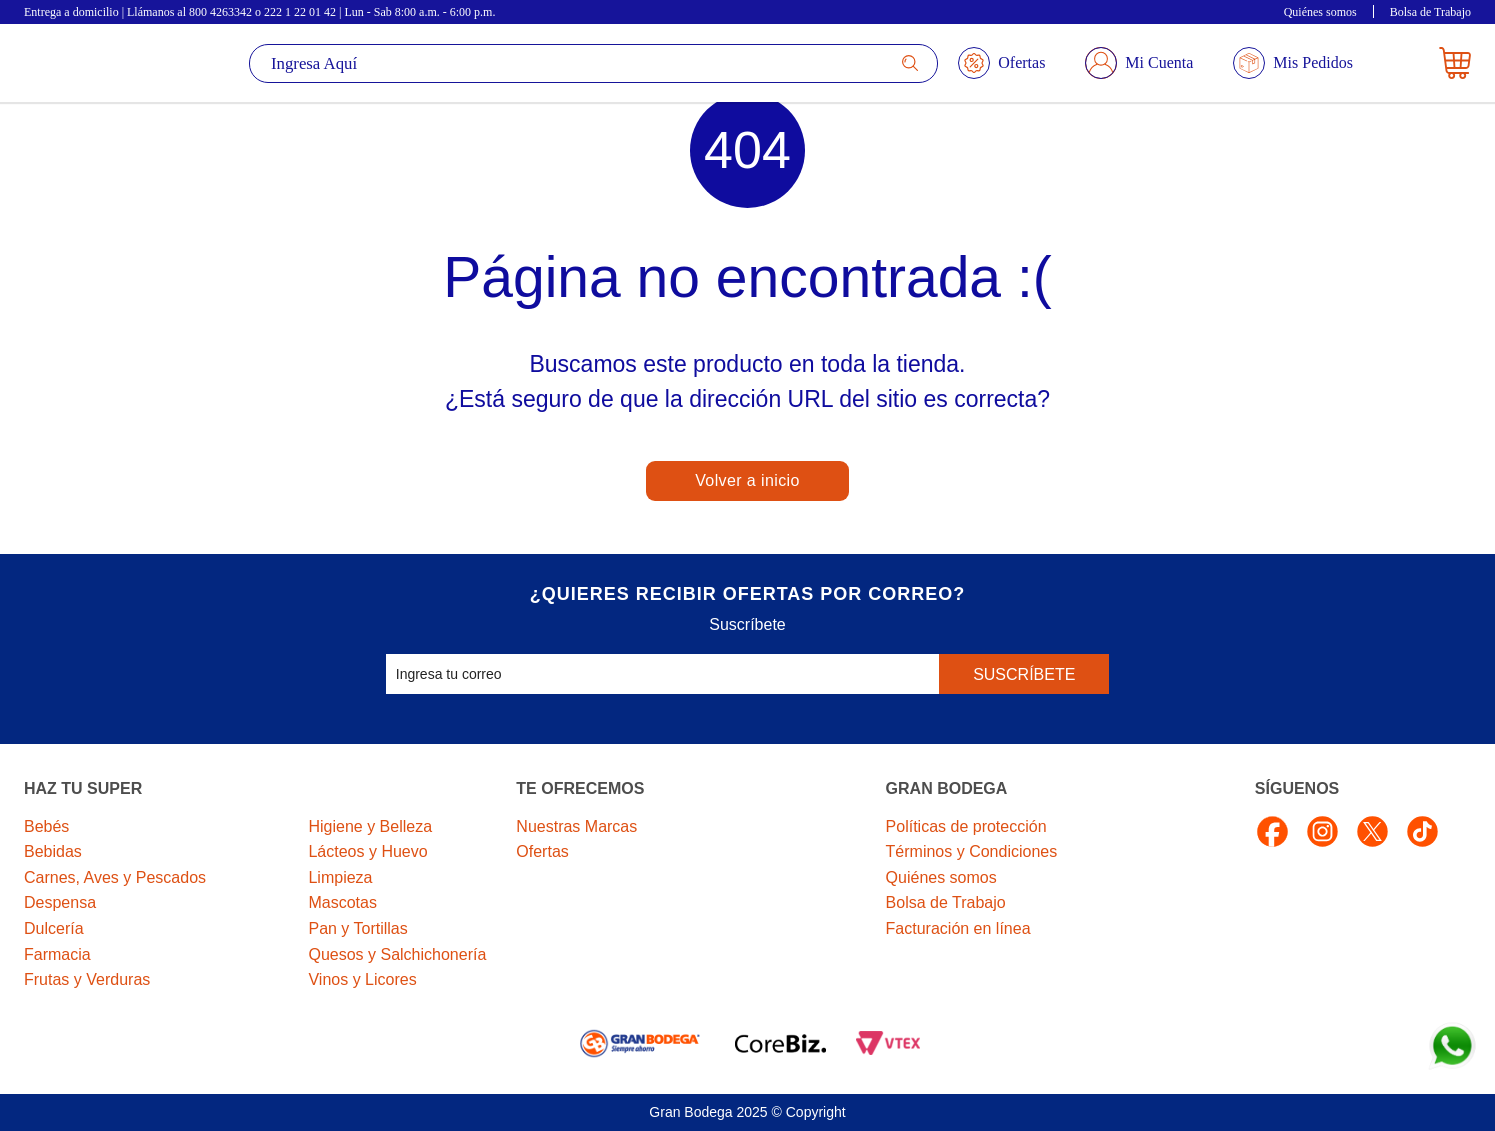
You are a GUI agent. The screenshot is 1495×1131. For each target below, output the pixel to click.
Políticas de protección (966, 826)
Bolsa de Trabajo (1430, 12)
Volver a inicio (747, 480)
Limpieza (340, 877)
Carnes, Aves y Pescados (115, 877)
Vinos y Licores (362, 979)
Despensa (60, 902)
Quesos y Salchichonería (397, 954)
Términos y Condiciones (972, 851)
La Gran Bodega (86, 62)
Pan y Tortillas (357, 928)
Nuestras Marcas (576, 826)
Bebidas (53, 851)
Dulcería (54, 928)
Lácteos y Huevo (367, 851)
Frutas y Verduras (87, 979)
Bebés (46, 826)
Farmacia (57, 954)
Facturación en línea (958, 928)
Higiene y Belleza (370, 826)
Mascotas (342, 902)
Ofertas (542, 851)
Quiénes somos (1320, 12)
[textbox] (593, 63)
